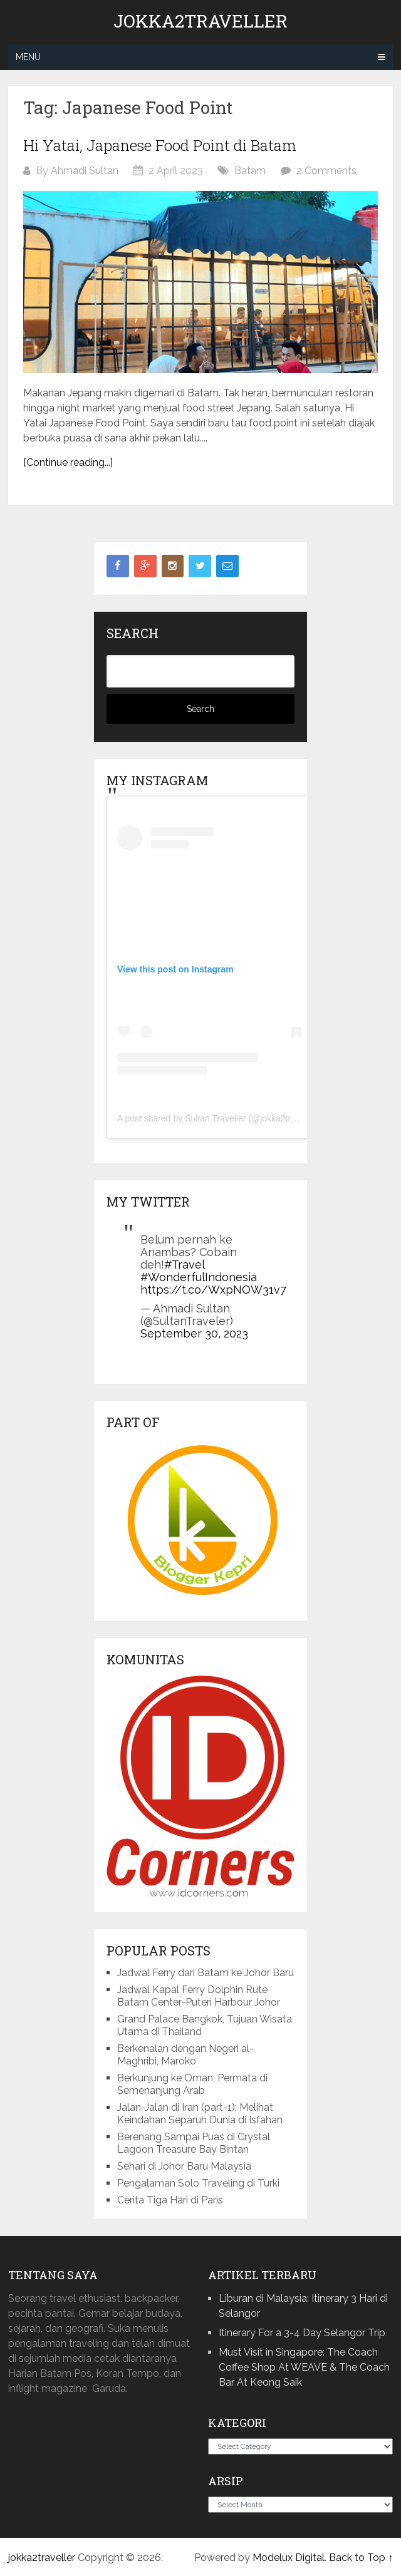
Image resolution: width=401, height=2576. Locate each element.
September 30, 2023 (194, 1333)
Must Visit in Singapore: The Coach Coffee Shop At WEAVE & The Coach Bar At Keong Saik (304, 2367)
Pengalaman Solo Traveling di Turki (198, 2183)
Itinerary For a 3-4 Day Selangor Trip (302, 2333)
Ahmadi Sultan (84, 171)
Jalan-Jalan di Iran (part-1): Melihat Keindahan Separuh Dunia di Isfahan (200, 2113)
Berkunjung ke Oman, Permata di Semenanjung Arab (192, 2084)
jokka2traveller (200, 21)
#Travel (184, 1264)
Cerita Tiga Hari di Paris (170, 2200)
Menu (28, 57)
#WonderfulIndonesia (198, 1277)
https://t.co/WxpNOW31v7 (213, 1289)
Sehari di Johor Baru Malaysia (184, 2166)
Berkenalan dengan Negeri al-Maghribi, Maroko (185, 2055)
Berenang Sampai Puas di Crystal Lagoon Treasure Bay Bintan (193, 2143)
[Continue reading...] (68, 462)
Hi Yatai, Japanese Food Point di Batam (159, 145)
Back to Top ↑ (361, 2557)
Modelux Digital (289, 2557)
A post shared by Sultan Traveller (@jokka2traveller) (218, 1118)
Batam (250, 171)
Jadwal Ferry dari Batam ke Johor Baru (205, 1973)
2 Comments (326, 171)
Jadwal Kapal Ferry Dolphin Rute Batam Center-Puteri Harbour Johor (198, 1996)
